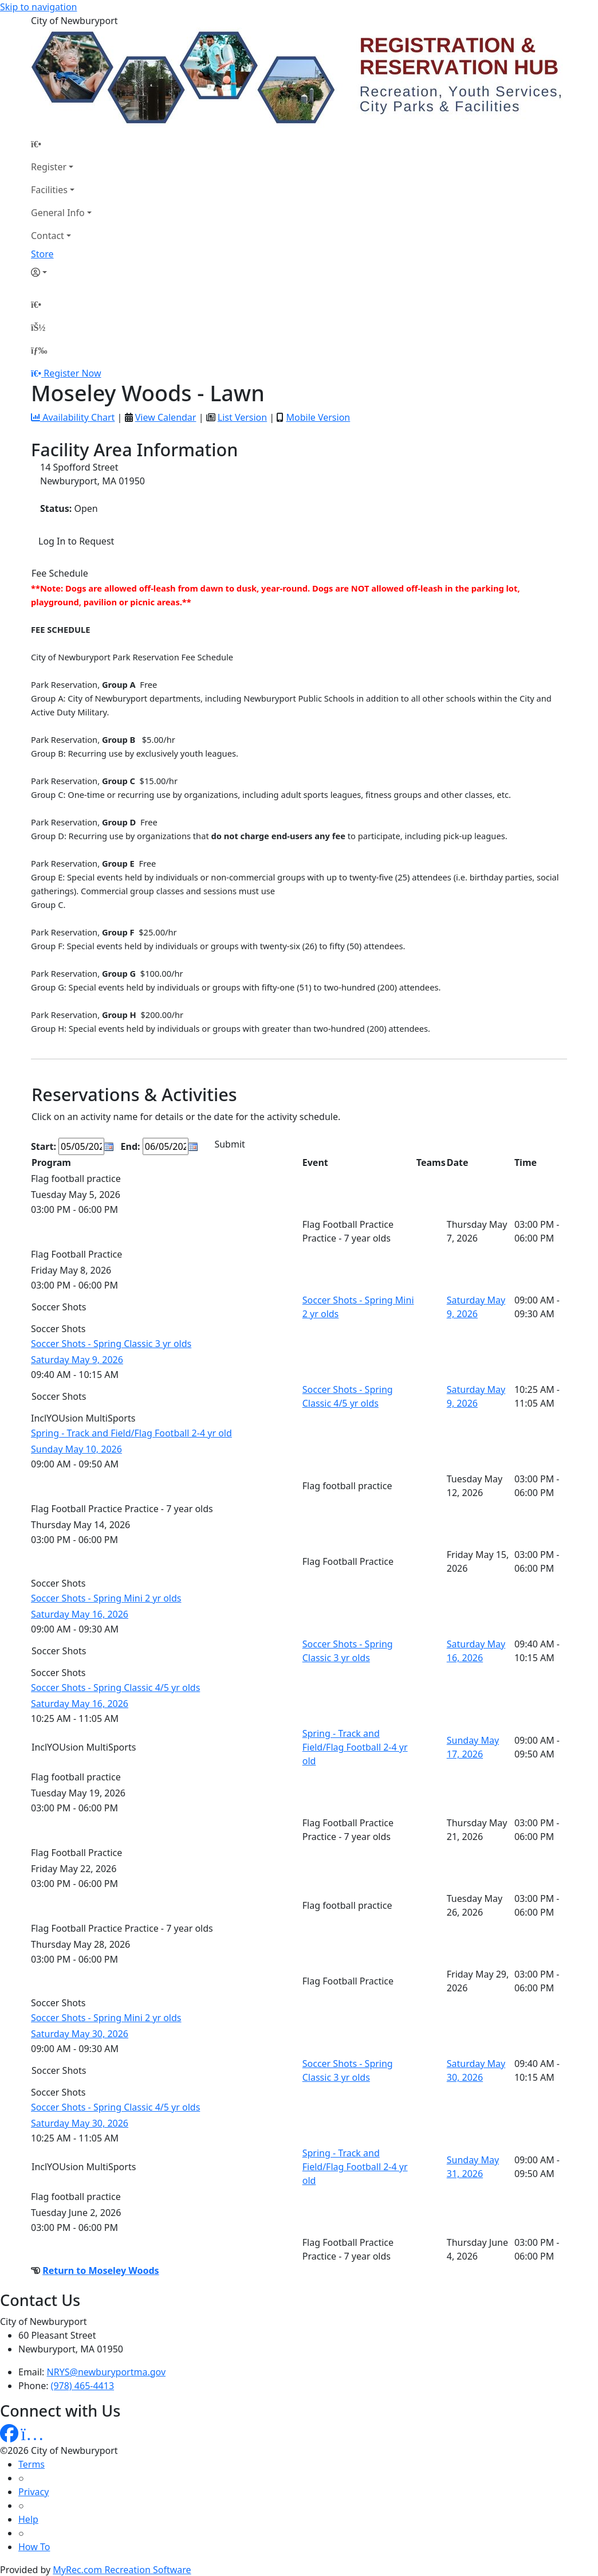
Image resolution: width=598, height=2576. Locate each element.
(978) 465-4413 (82, 2385)
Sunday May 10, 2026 (76, 1449)
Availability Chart (73, 417)
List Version (242, 417)
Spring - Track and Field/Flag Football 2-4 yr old (131, 1433)
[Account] (61, 272)
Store (42, 254)
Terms (31, 2464)
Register (48, 166)
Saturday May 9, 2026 (77, 1359)
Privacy (33, 2491)
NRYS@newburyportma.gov (106, 2372)
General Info (58, 212)
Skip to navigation (38, 7)
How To (34, 2546)
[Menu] (39, 350)
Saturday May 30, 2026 (79, 2033)
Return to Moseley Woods (100, 2270)
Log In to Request (76, 541)
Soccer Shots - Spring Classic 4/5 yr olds (115, 1687)
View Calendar (165, 417)
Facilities (49, 189)
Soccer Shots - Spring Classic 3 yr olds (111, 1343)
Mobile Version (318, 417)
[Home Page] (61, 143)
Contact (47, 235)
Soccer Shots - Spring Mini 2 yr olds (106, 1598)
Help (28, 2519)
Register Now (72, 373)
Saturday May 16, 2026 (79, 1614)
